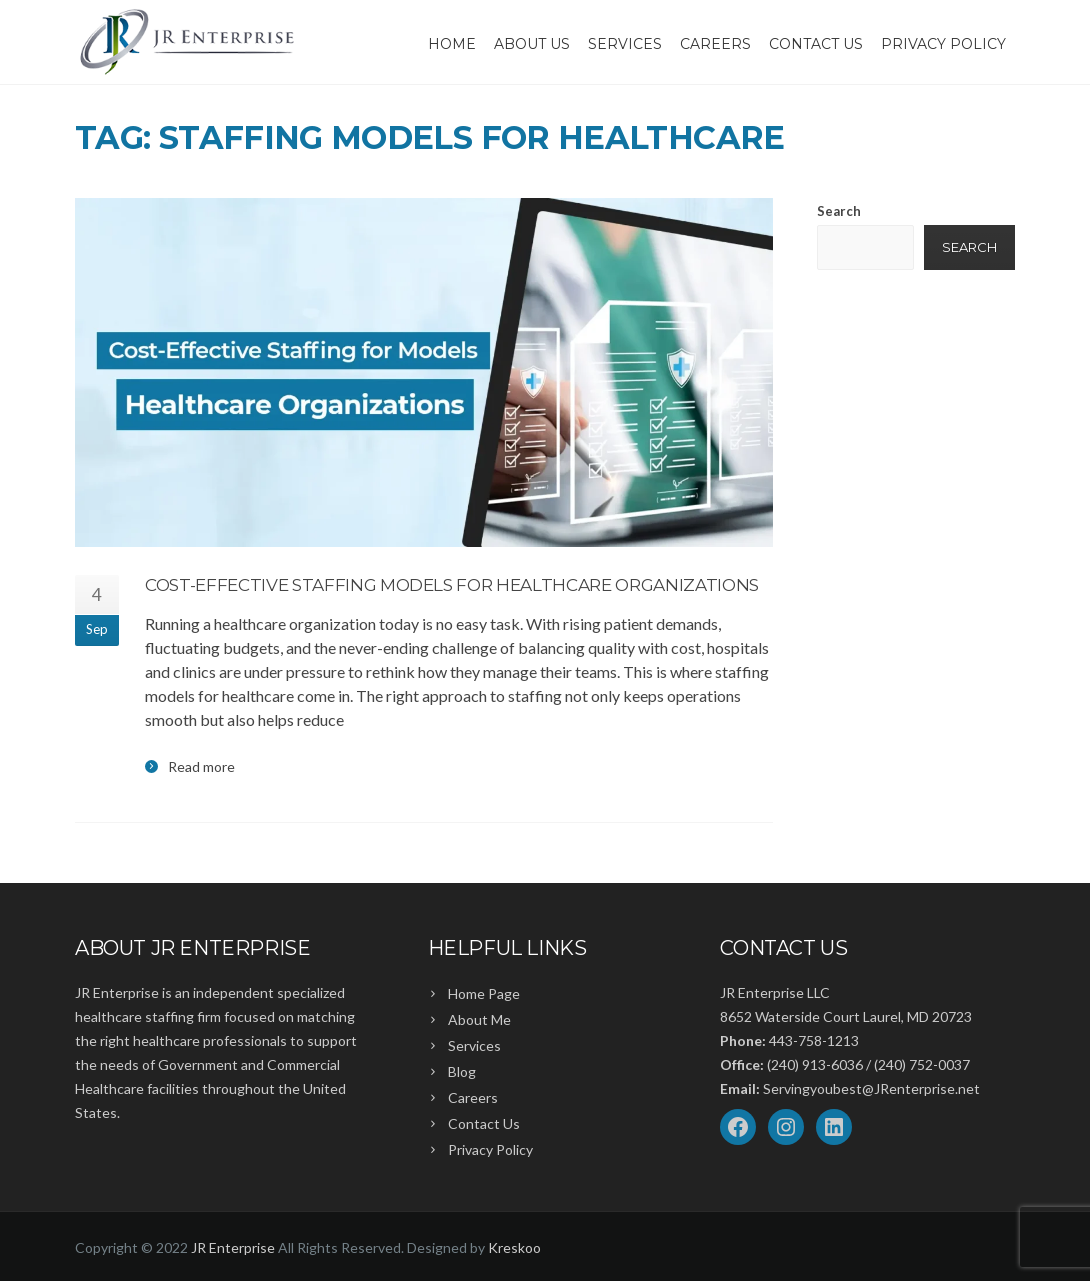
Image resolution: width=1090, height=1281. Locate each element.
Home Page (484, 993)
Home (452, 44)
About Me (479, 1019)
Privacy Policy (943, 44)
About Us (532, 44)
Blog (462, 1071)
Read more (201, 767)
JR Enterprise (233, 1247)
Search (839, 211)
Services (625, 44)
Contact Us (816, 44)
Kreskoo (514, 1247)
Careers (715, 44)
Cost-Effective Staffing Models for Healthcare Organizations (452, 585)
